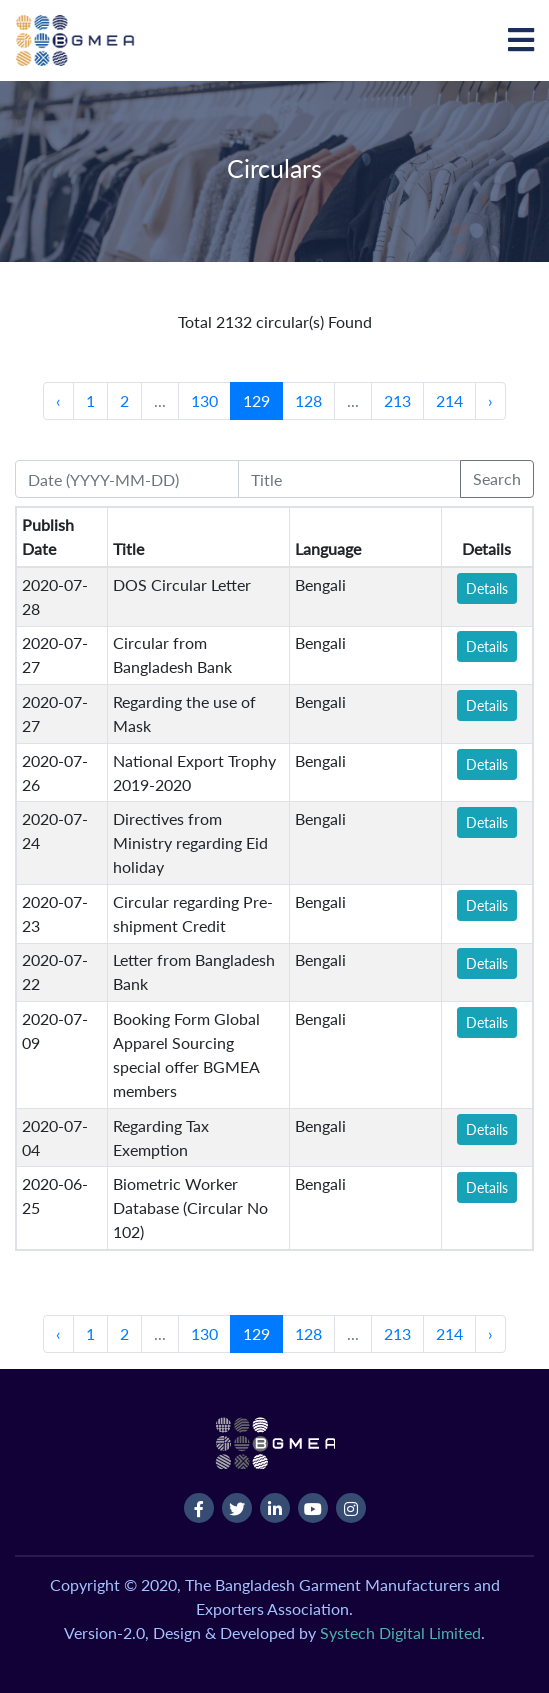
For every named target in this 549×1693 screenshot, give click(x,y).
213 (397, 400)
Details (487, 588)
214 (449, 400)
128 (308, 400)
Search (497, 478)
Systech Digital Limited (400, 1632)
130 (204, 400)
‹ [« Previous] (58, 400)
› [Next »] (490, 400)
